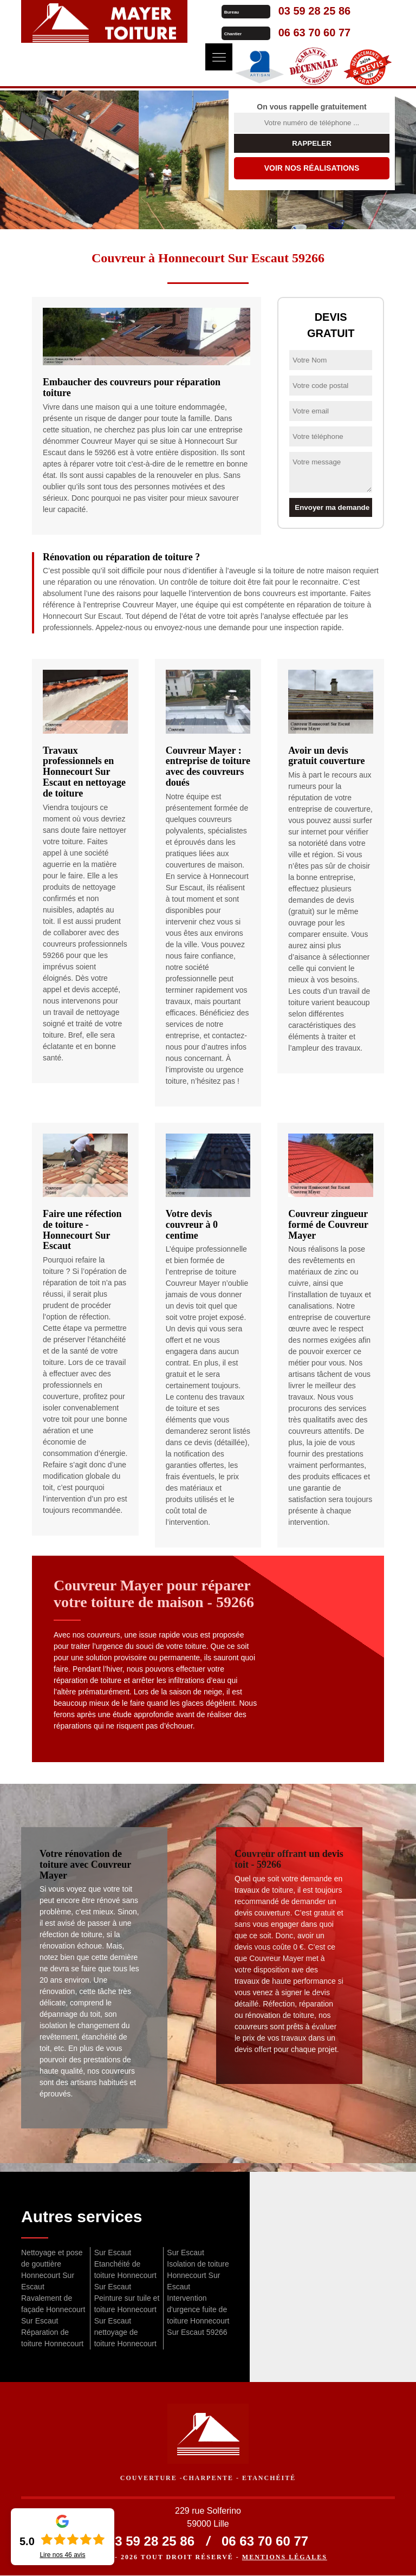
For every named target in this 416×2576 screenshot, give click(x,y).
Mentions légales (284, 2557)
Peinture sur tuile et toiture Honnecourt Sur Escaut (127, 2309)
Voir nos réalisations (312, 168)
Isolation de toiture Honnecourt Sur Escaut (198, 2275)
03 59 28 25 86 (302, 11)
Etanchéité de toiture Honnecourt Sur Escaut (125, 2275)
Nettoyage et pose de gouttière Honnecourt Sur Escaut (52, 2269)
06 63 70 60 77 (302, 32)
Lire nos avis (62, 2555)
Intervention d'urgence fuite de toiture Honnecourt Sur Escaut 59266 (198, 2315)
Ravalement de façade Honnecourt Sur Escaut (53, 2309)
